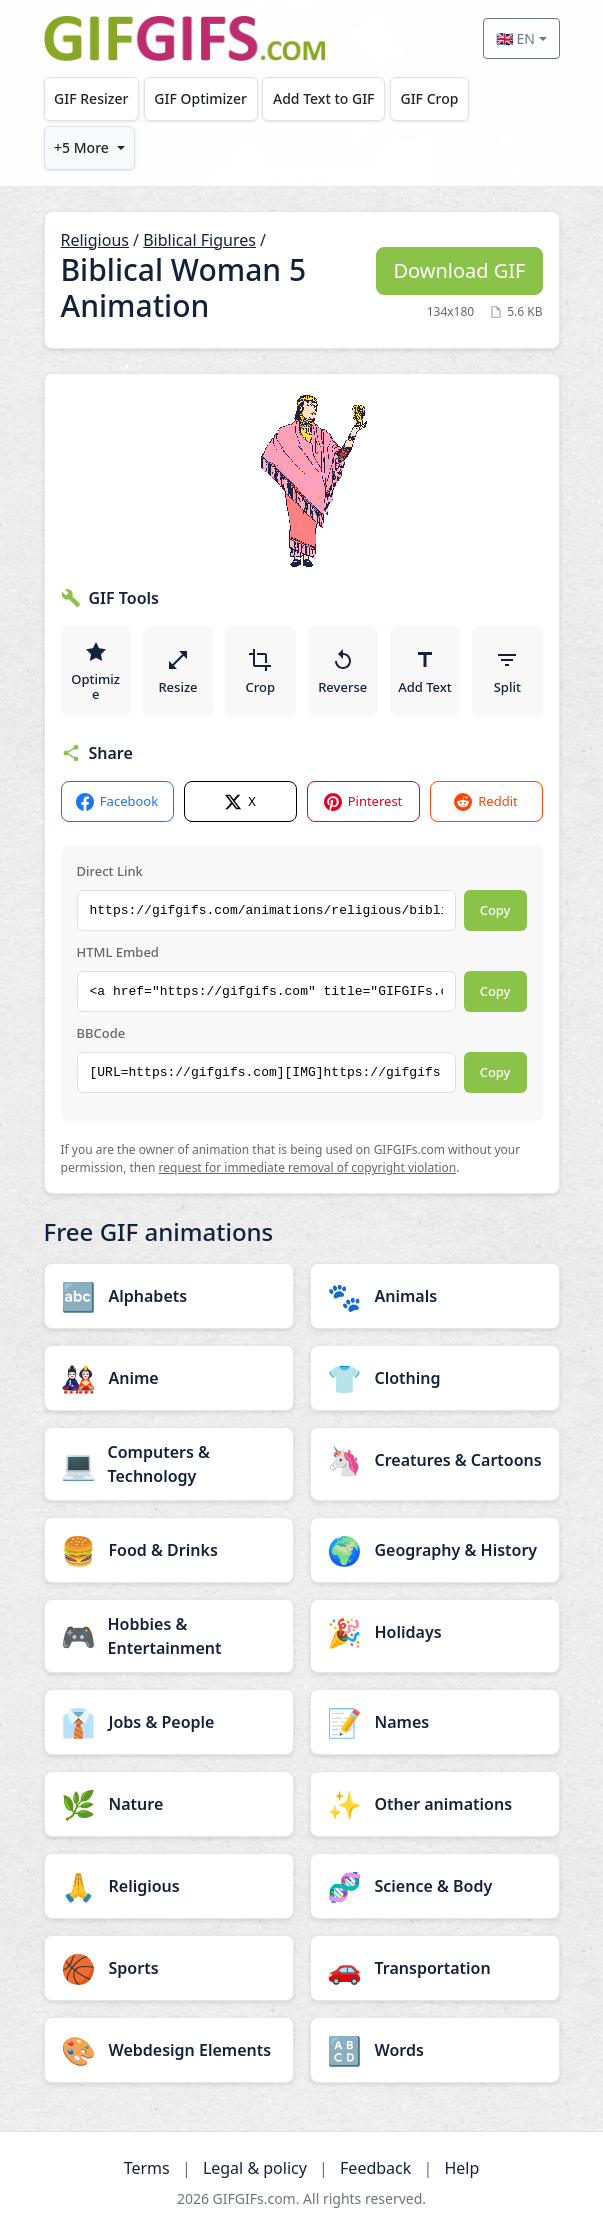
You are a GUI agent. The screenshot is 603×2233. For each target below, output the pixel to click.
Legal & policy (255, 2168)
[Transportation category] (435, 1968)
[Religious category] (169, 1886)
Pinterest (363, 801)
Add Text (425, 672)
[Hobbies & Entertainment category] (169, 1636)
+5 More (81, 147)
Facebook (117, 801)
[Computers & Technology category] (169, 1464)
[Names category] (435, 1722)
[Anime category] (169, 1378)
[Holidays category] (435, 1632)
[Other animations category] (435, 1804)
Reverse (342, 672)
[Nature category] (169, 1804)
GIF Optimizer (200, 98)
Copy (495, 910)
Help (461, 2168)
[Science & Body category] (435, 1886)
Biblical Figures (199, 240)
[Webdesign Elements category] (169, 2050)
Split (507, 672)
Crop (261, 672)
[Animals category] (435, 1296)
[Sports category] (169, 1968)
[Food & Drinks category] (169, 1550)
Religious (95, 240)
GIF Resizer (91, 98)
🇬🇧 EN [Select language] (515, 38)
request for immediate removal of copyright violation (308, 1167)
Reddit (485, 801)
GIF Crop (429, 98)
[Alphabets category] (169, 1296)
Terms (147, 2168)
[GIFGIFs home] (185, 38)
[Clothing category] (435, 1378)
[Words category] (435, 2050)
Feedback (375, 2168)
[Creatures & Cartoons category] (435, 1460)
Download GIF (459, 270)
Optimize (95, 672)
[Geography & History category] (435, 1550)
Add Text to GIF (324, 98)
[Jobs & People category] (169, 1722)
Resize (177, 672)
